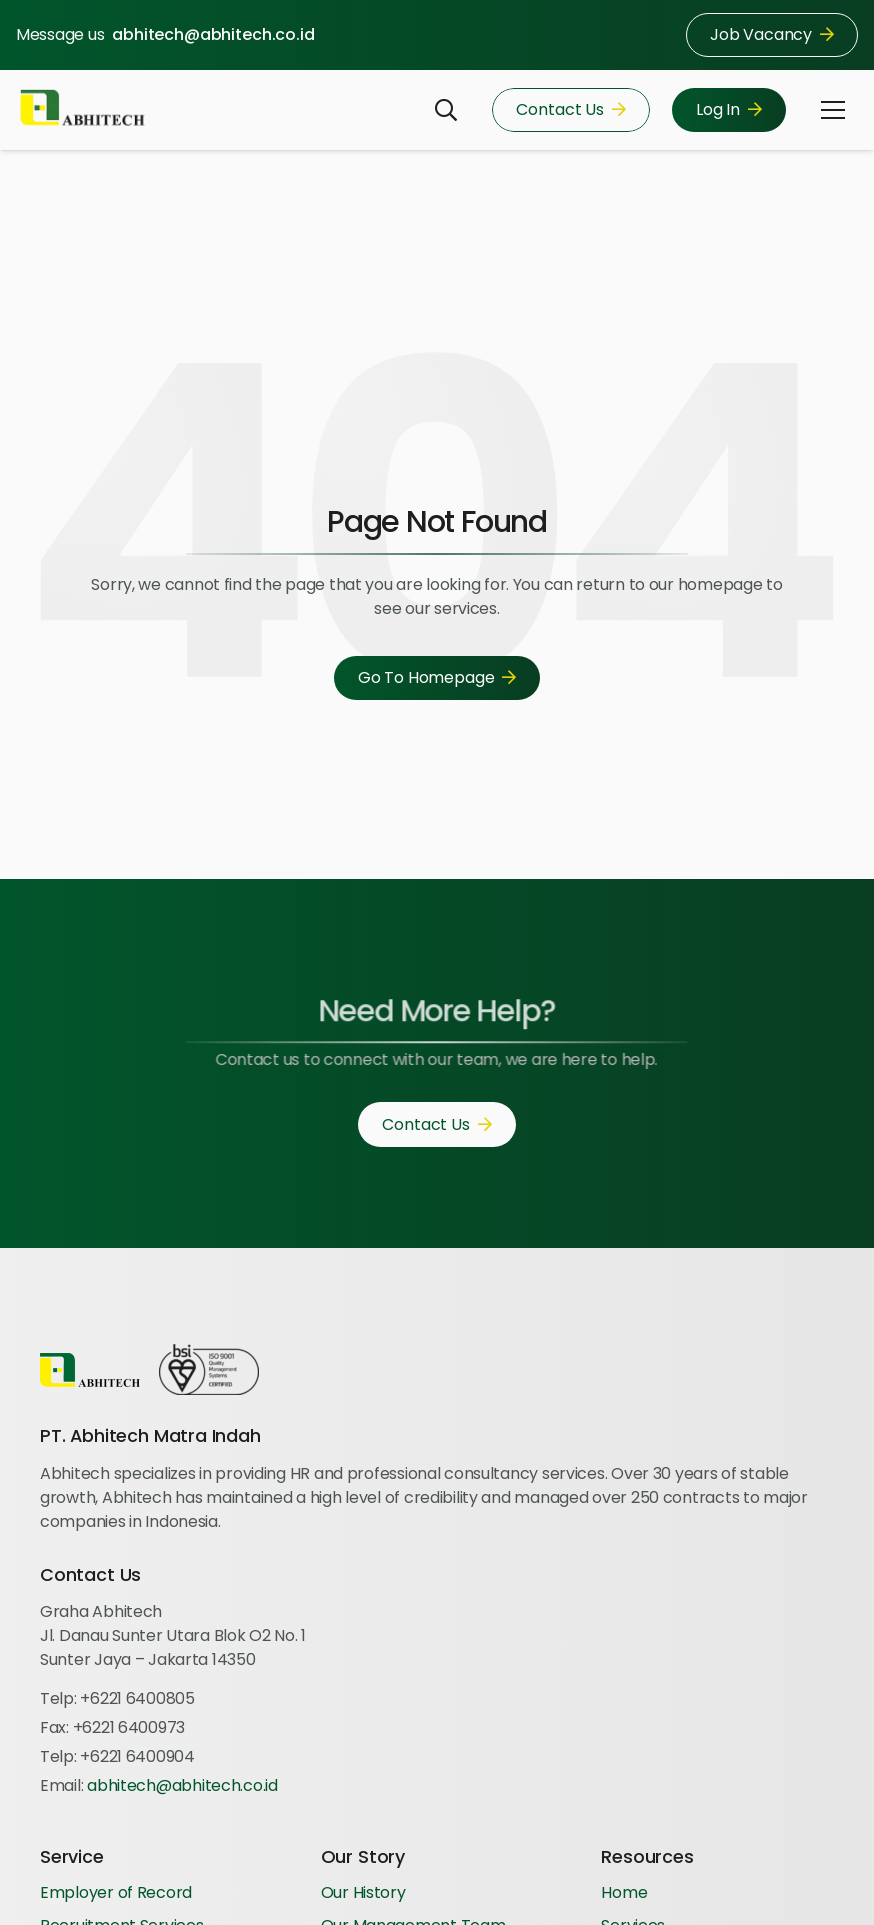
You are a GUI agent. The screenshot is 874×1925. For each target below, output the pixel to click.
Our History (363, 1892)
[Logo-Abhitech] (82, 110)
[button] (446, 110)
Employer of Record (116, 1892)
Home (624, 1892)
